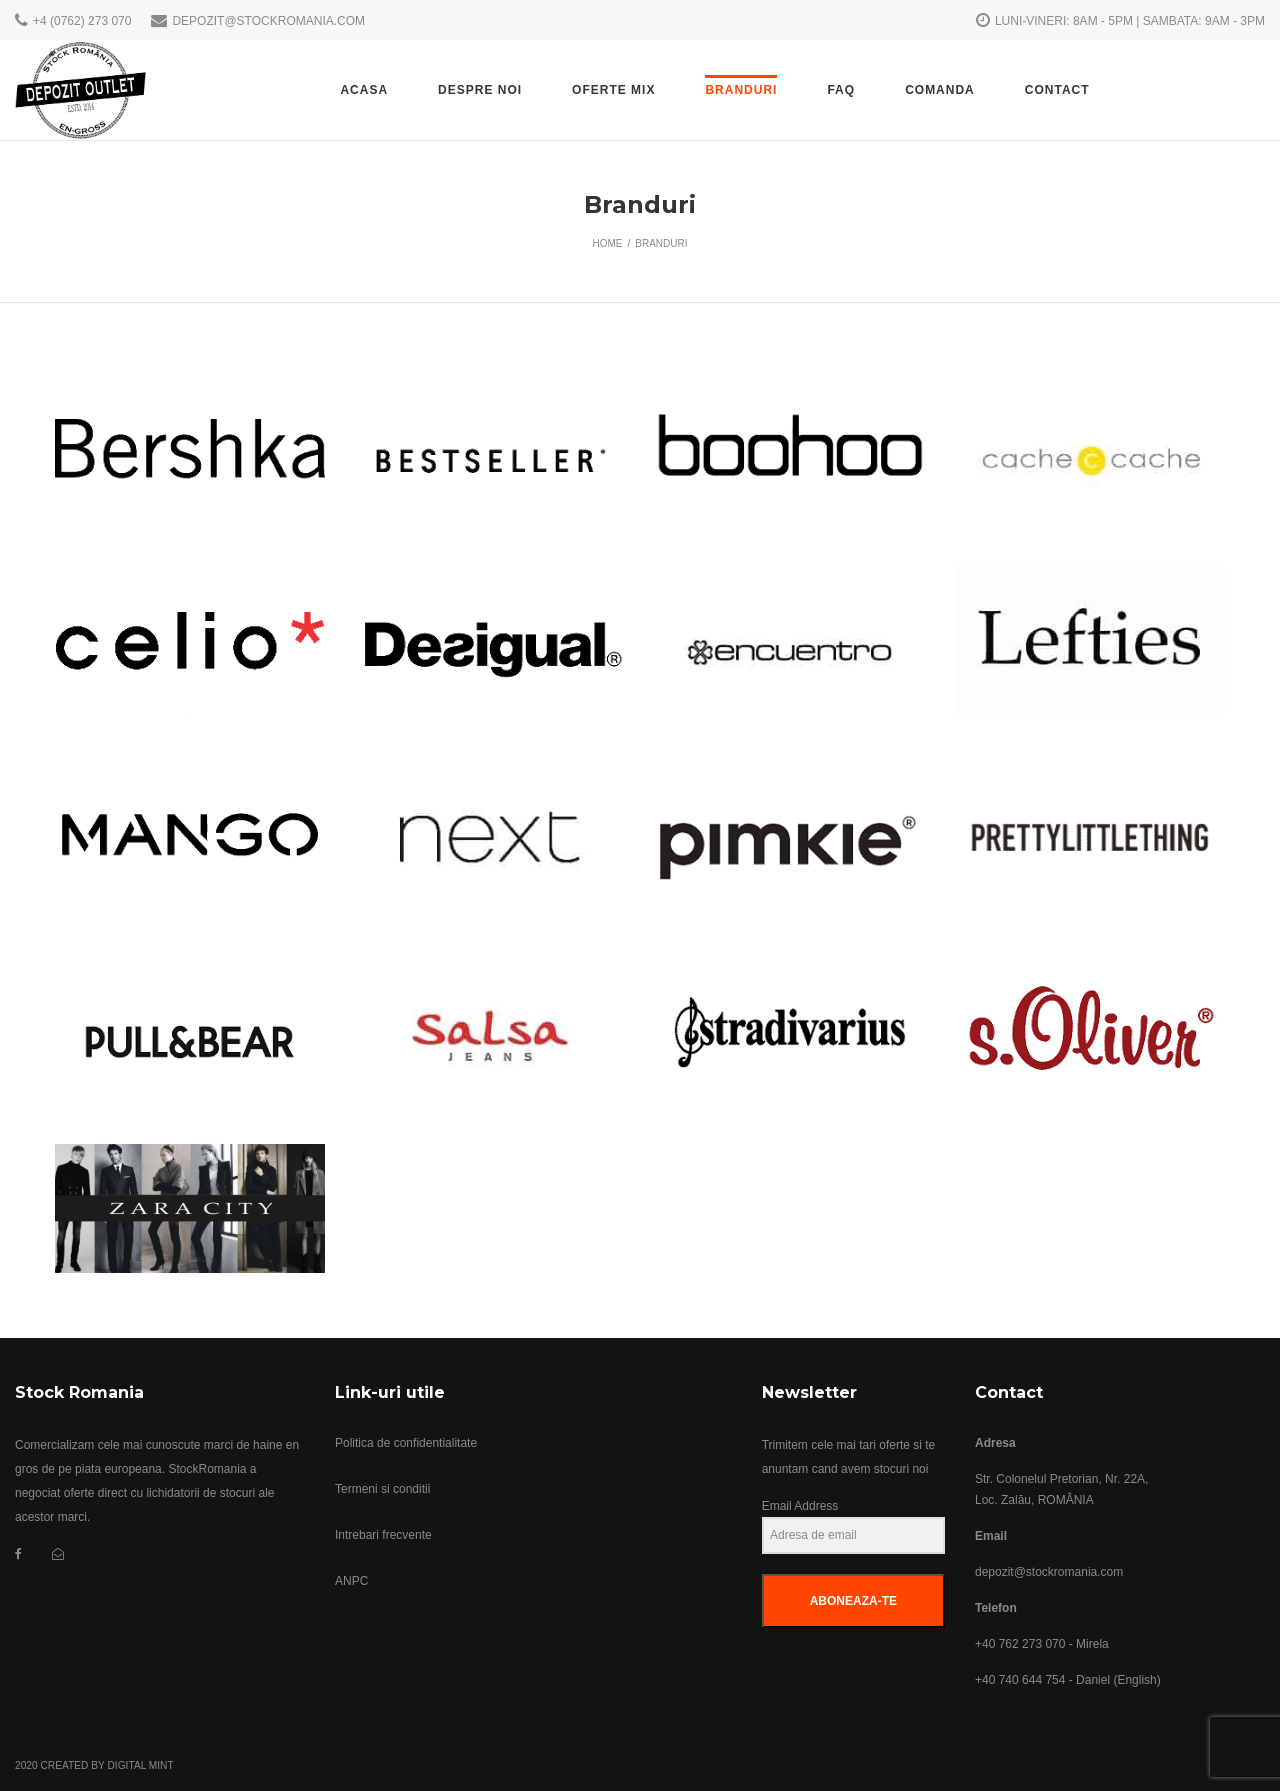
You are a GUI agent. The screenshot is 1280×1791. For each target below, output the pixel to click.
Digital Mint (140, 1765)
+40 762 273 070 (1020, 1644)
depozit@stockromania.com (1049, 1572)
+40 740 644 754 (1020, 1680)
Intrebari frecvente (383, 1535)
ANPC (351, 1581)
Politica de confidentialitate (406, 1443)
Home (607, 243)
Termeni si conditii (382, 1489)
